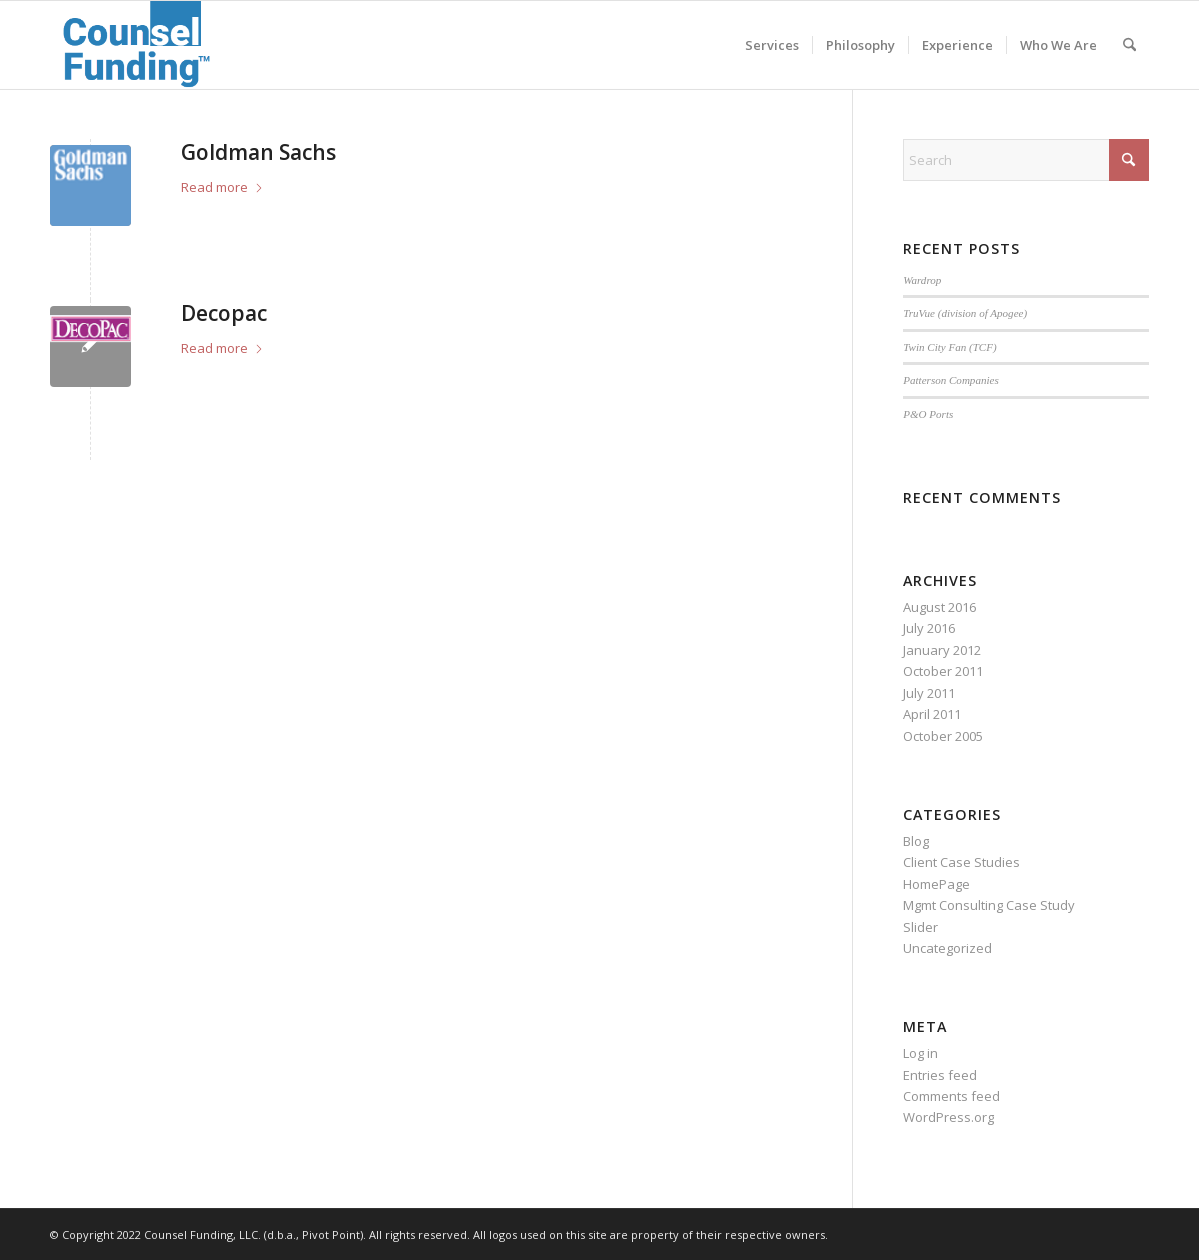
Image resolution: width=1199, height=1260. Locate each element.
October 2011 (943, 671)
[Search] (1129, 45)
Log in (920, 1053)
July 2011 (929, 693)
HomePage (936, 884)
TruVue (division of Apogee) (965, 313)
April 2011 (932, 714)
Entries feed (940, 1075)
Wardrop (922, 280)
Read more (222, 187)
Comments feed (951, 1096)
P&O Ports (928, 414)
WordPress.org (948, 1117)
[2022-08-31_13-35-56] (138, 45)
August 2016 (939, 607)
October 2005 (943, 736)
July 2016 (929, 628)
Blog (916, 841)
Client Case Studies (961, 862)
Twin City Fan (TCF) (949, 347)
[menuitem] (772, 45)
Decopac (224, 313)
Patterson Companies (950, 380)
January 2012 (942, 650)
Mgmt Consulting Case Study (989, 905)
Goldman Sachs (258, 152)
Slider (920, 927)
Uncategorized (947, 948)
